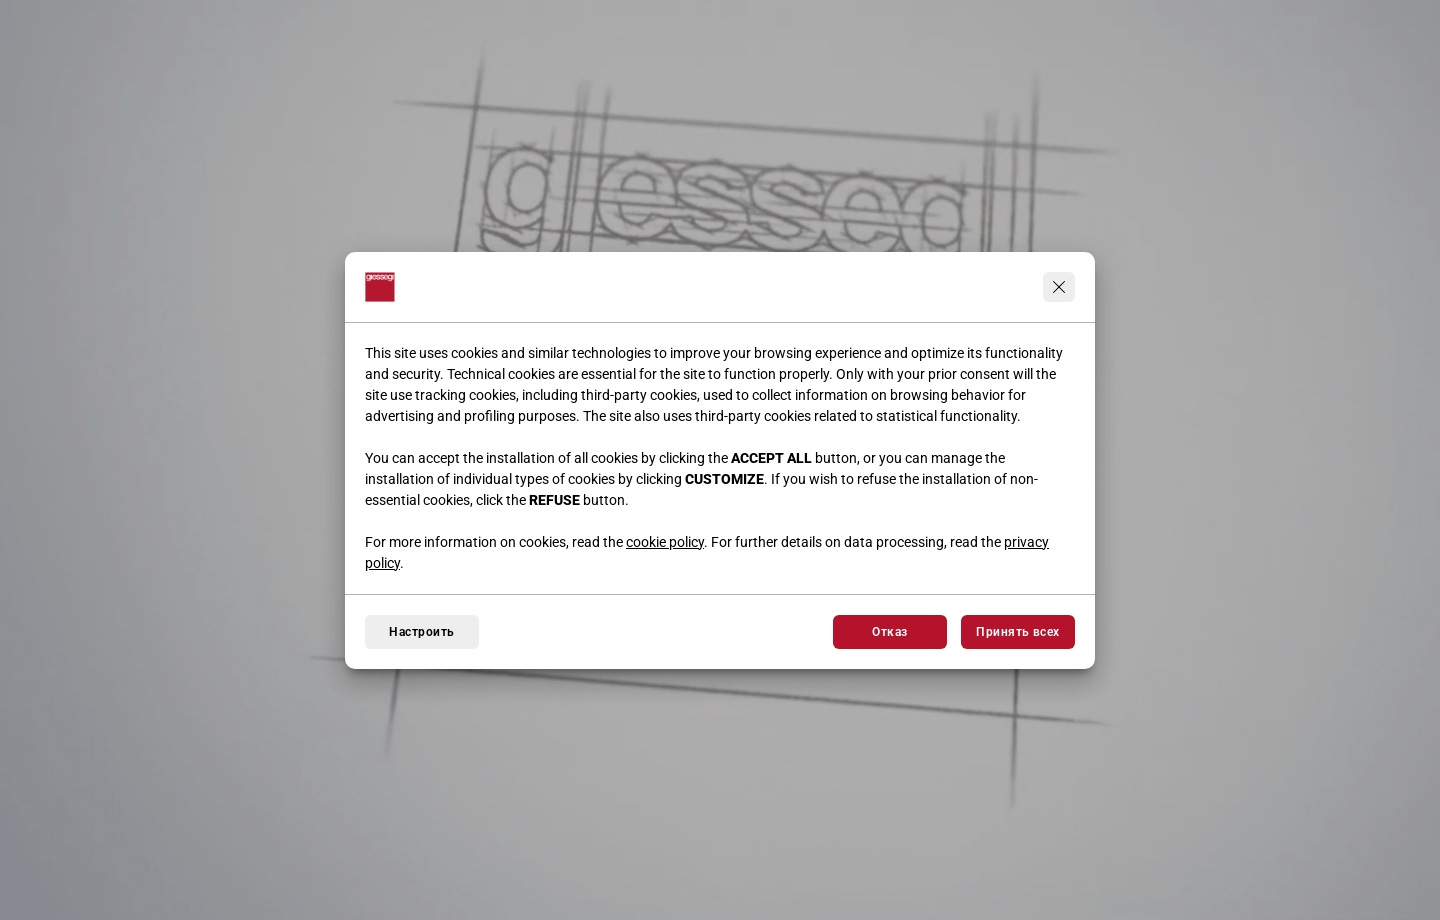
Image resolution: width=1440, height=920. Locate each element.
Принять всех (1018, 632)
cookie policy (665, 542)
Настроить (421, 632)
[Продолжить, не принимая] (1059, 287)
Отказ (889, 632)
